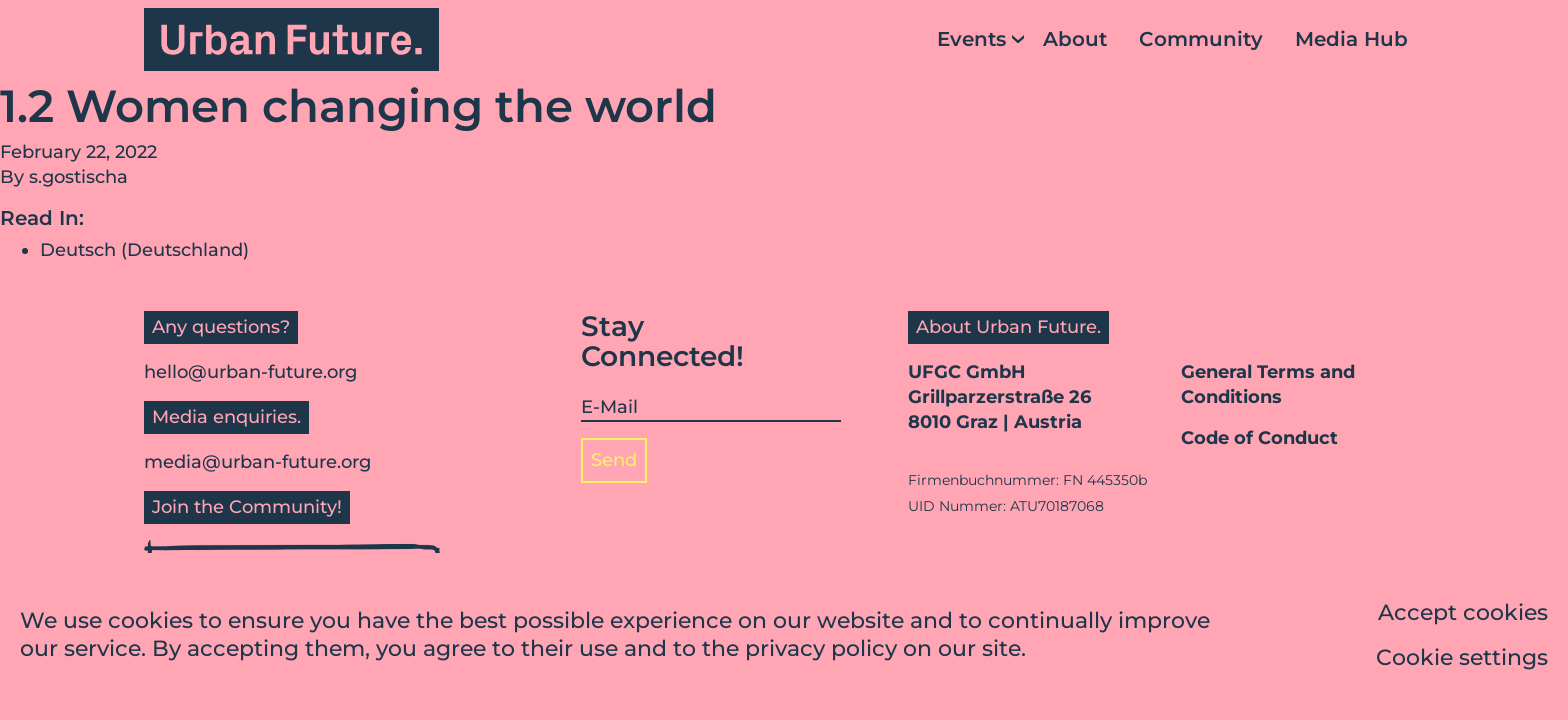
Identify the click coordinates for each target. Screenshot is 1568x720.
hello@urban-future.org (250, 372)
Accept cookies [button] (1463, 614)
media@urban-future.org (257, 462)
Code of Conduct (1259, 438)
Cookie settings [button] (1462, 659)
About (1075, 39)
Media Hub (1351, 39)
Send (614, 460)
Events (971, 39)
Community (1201, 39)
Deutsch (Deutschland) (144, 250)
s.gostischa (78, 177)
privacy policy (821, 650)
